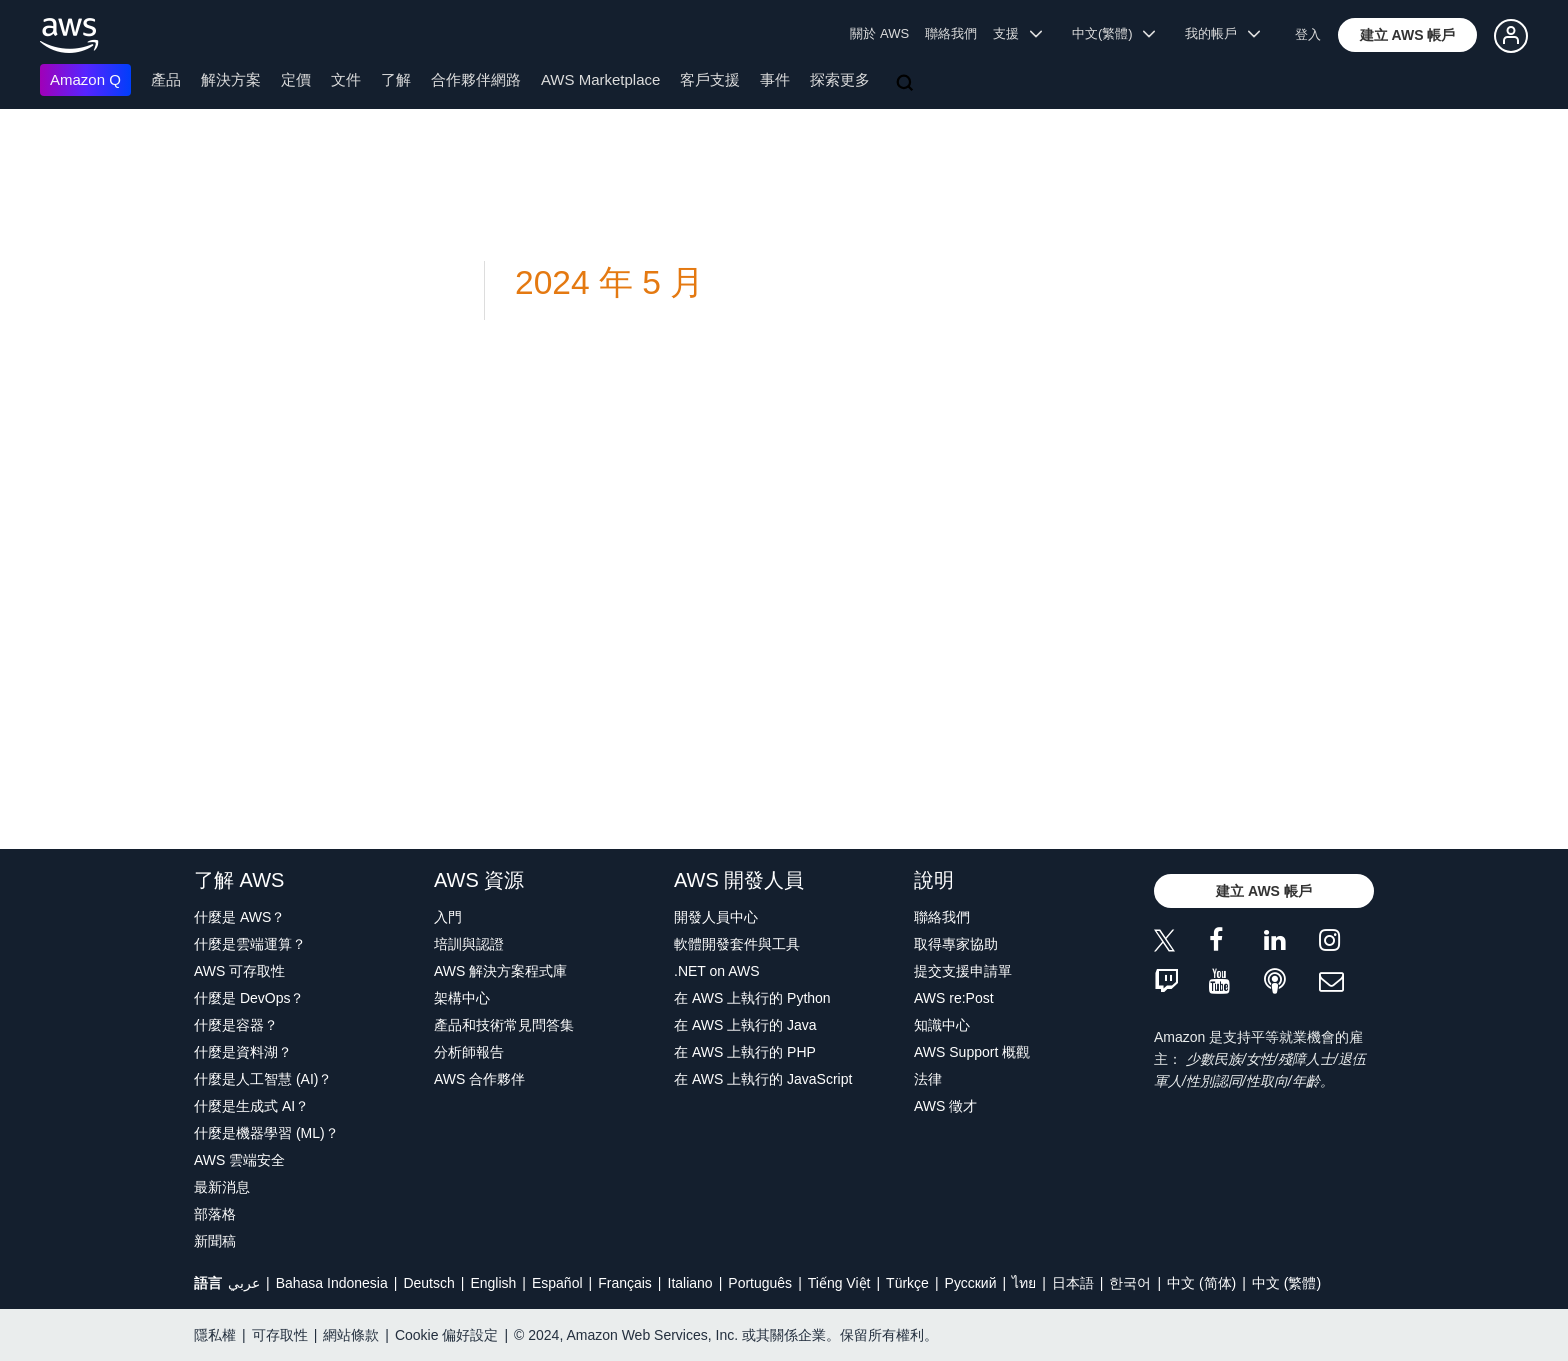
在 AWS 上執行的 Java (745, 1025)
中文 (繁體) (1286, 1283)
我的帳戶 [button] (1222, 33)
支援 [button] (1017, 33)
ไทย (1024, 1283)
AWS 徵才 (945, 1106)
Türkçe (907, 1283)
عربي (244, 1283)
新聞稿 (215, 1241)
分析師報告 (469, 1052)
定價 (296, 79)
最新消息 (222, 1187)
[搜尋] (907, 84)
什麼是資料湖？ (243, 1052)
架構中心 (462, 998)
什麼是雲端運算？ (250, 944)
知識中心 (942, 1025)
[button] (1408, 35)
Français (625, 1283)
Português (760, 1283)
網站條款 (351, 1335)
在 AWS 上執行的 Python (752, 998)
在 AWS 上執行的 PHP (745, 1052)
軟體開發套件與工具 (737, 944)
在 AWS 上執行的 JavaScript (763, 1079)
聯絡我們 (951, 33)
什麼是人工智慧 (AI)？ (263, 1079)
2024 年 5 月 (609, 282)
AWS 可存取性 (239, 971)
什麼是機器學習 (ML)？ (266, 1133)
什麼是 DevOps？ (249, 998)
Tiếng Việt (839, 1283)
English (493, 1283)
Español (557, 1283)
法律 (928, 1079)
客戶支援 (710, 79)
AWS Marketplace (600, 79)
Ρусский (971, 1283)
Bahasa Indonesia (332, 1283)
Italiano (690, 1283)
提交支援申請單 (963, 971)
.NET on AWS (717, 971)
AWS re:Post (954, 998)
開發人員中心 (716, 917)
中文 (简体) (1201, 1283)
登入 (1308, 34)
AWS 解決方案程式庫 (500, 971)
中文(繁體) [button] (1114, 33)
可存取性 (280, 1335)
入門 (448, 917)
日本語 (1073, 1283)
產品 (166, 79)
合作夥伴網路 (476, 79)
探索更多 (840, 79)
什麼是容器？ (236, 1025)
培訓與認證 (469, 944)
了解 (396, 79)
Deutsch (428, 1283)
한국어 (1130, 1283)
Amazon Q (85, 79)
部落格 (215, 1214)
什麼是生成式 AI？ (251, 1106)
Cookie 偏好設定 (446, 1335)
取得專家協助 (956, 944)
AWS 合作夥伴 (479, 1079)
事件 (775, 79)
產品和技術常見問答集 (504, 1025)
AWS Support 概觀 (972, 1052)
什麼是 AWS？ (239, 917)
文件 (346, 79)
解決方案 (231, 79)
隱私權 (215, 1335)
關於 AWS (879, 33)
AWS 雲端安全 (239, 1160)
